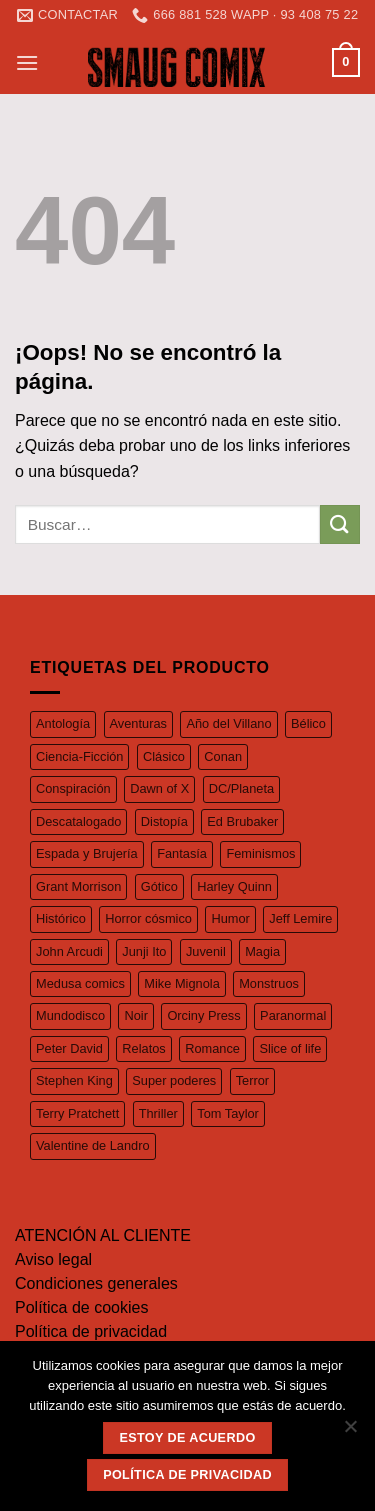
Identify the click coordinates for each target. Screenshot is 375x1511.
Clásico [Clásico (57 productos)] (164, 756)
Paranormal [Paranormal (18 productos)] (293, 1015)
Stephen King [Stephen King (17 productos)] (74, 1080)
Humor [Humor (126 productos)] (230, 918)
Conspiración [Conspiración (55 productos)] (73, 788)
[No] (350, 1432)
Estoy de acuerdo (187, 1438)
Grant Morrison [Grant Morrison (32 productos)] (78, 886)
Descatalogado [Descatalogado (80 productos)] (78, 821)
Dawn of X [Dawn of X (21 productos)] (159, 788)
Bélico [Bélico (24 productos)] (308, 723)
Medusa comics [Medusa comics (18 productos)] (80, 983)
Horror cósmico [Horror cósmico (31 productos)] (148, 918)
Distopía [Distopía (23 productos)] (164, 821)
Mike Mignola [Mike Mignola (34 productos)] (181, 983)
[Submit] (340, 524)
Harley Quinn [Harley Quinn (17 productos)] (234, 886)
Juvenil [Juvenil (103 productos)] (206, 951)
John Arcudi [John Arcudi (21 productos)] (69, 951)
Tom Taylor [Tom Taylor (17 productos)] (228, 1113)
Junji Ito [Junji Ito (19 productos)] (144, 951)
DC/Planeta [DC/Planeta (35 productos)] (241, 788)
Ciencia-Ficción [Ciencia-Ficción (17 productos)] (79, 756)
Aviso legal (53, 1259)
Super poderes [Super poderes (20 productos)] (174, 1080)
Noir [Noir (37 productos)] (135, 1015)
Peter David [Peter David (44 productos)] (69, 1048)
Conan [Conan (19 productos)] (223, 756)
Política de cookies (81, 1307)
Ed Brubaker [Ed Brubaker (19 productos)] (242, 821)
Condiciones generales (96, 1283)
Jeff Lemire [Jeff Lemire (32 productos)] (300, 918)
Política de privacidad (91, 1331)
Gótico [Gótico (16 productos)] (159, 886)
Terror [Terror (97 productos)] (252, 1080)
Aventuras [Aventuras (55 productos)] (138, 723)
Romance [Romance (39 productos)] (212, 1048)
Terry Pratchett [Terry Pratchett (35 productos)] (77, 1113)
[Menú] (27, 62)
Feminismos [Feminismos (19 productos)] (260, 853)
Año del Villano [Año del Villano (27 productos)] (228, 723)
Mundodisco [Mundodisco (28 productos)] (70, 1015)
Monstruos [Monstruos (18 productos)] (269, 983)
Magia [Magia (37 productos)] (262, 951)
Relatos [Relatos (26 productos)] (143, 1048)
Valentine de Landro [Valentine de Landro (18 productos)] (93, 1145)
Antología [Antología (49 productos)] (63, 723)
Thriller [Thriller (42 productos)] (158, 1113)
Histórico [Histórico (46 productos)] (61, 918)
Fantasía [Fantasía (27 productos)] (182, 853)
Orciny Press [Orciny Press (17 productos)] (203, 1015)
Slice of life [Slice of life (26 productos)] (290, 1048)
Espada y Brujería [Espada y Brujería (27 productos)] (87, 853)
